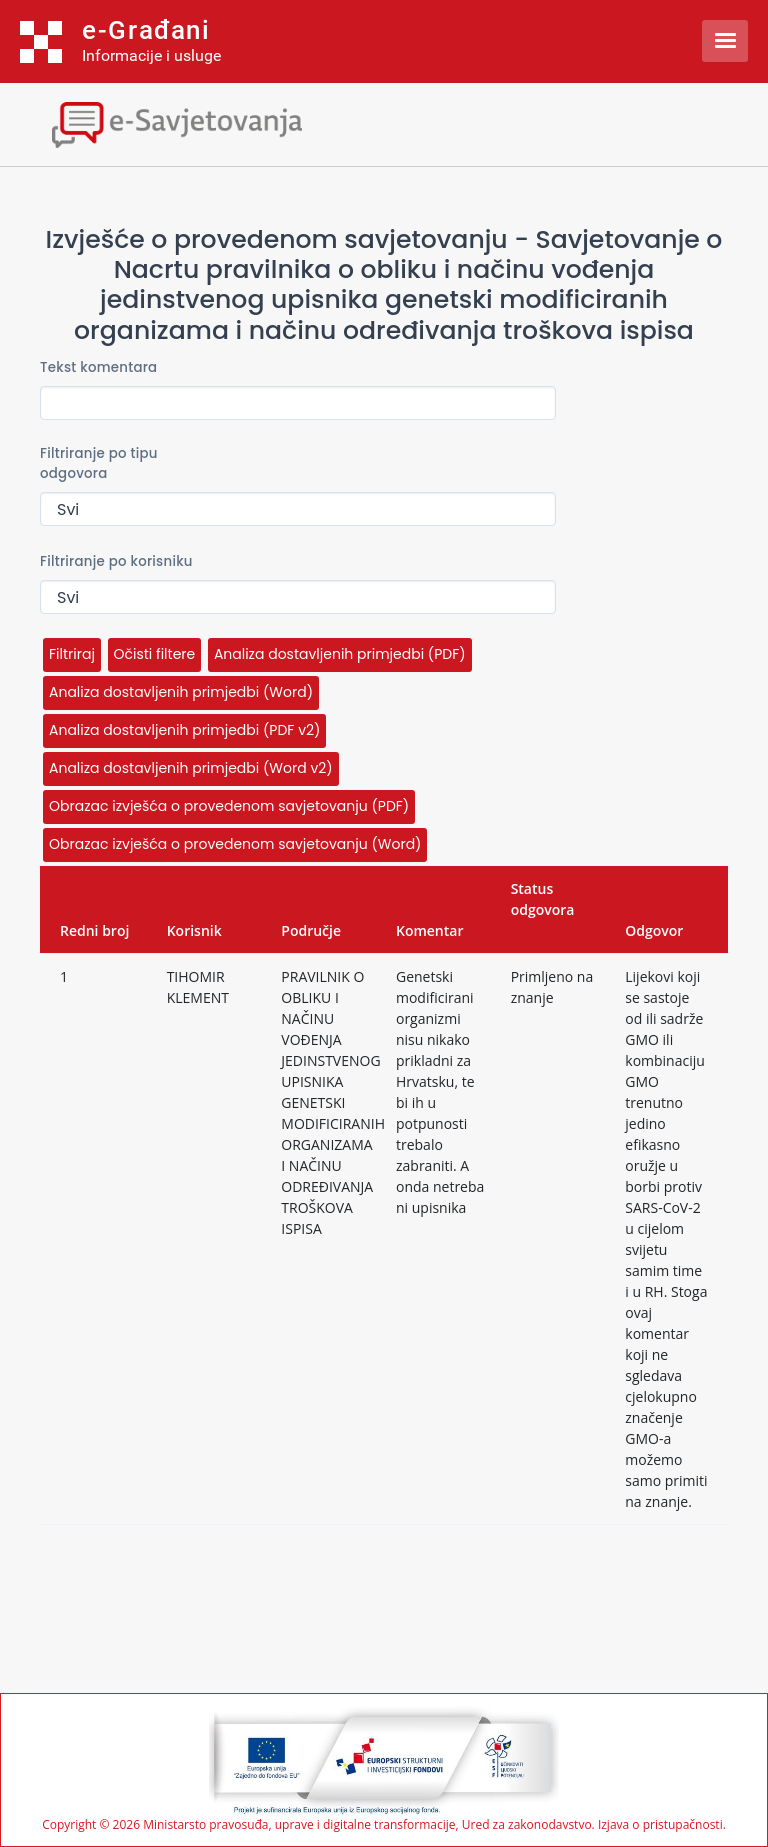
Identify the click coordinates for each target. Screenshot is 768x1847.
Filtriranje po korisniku (116, 561)
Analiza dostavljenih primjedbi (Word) (181, 692)
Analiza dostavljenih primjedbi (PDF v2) (184, 730)
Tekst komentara (98, 367)
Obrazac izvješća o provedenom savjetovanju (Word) (235, 844)
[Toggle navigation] (175, 122)
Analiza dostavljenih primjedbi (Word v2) (191, 768)
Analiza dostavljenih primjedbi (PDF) (340, 654)
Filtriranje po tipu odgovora (99, 463)
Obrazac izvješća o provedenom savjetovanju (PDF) (229, 806)
